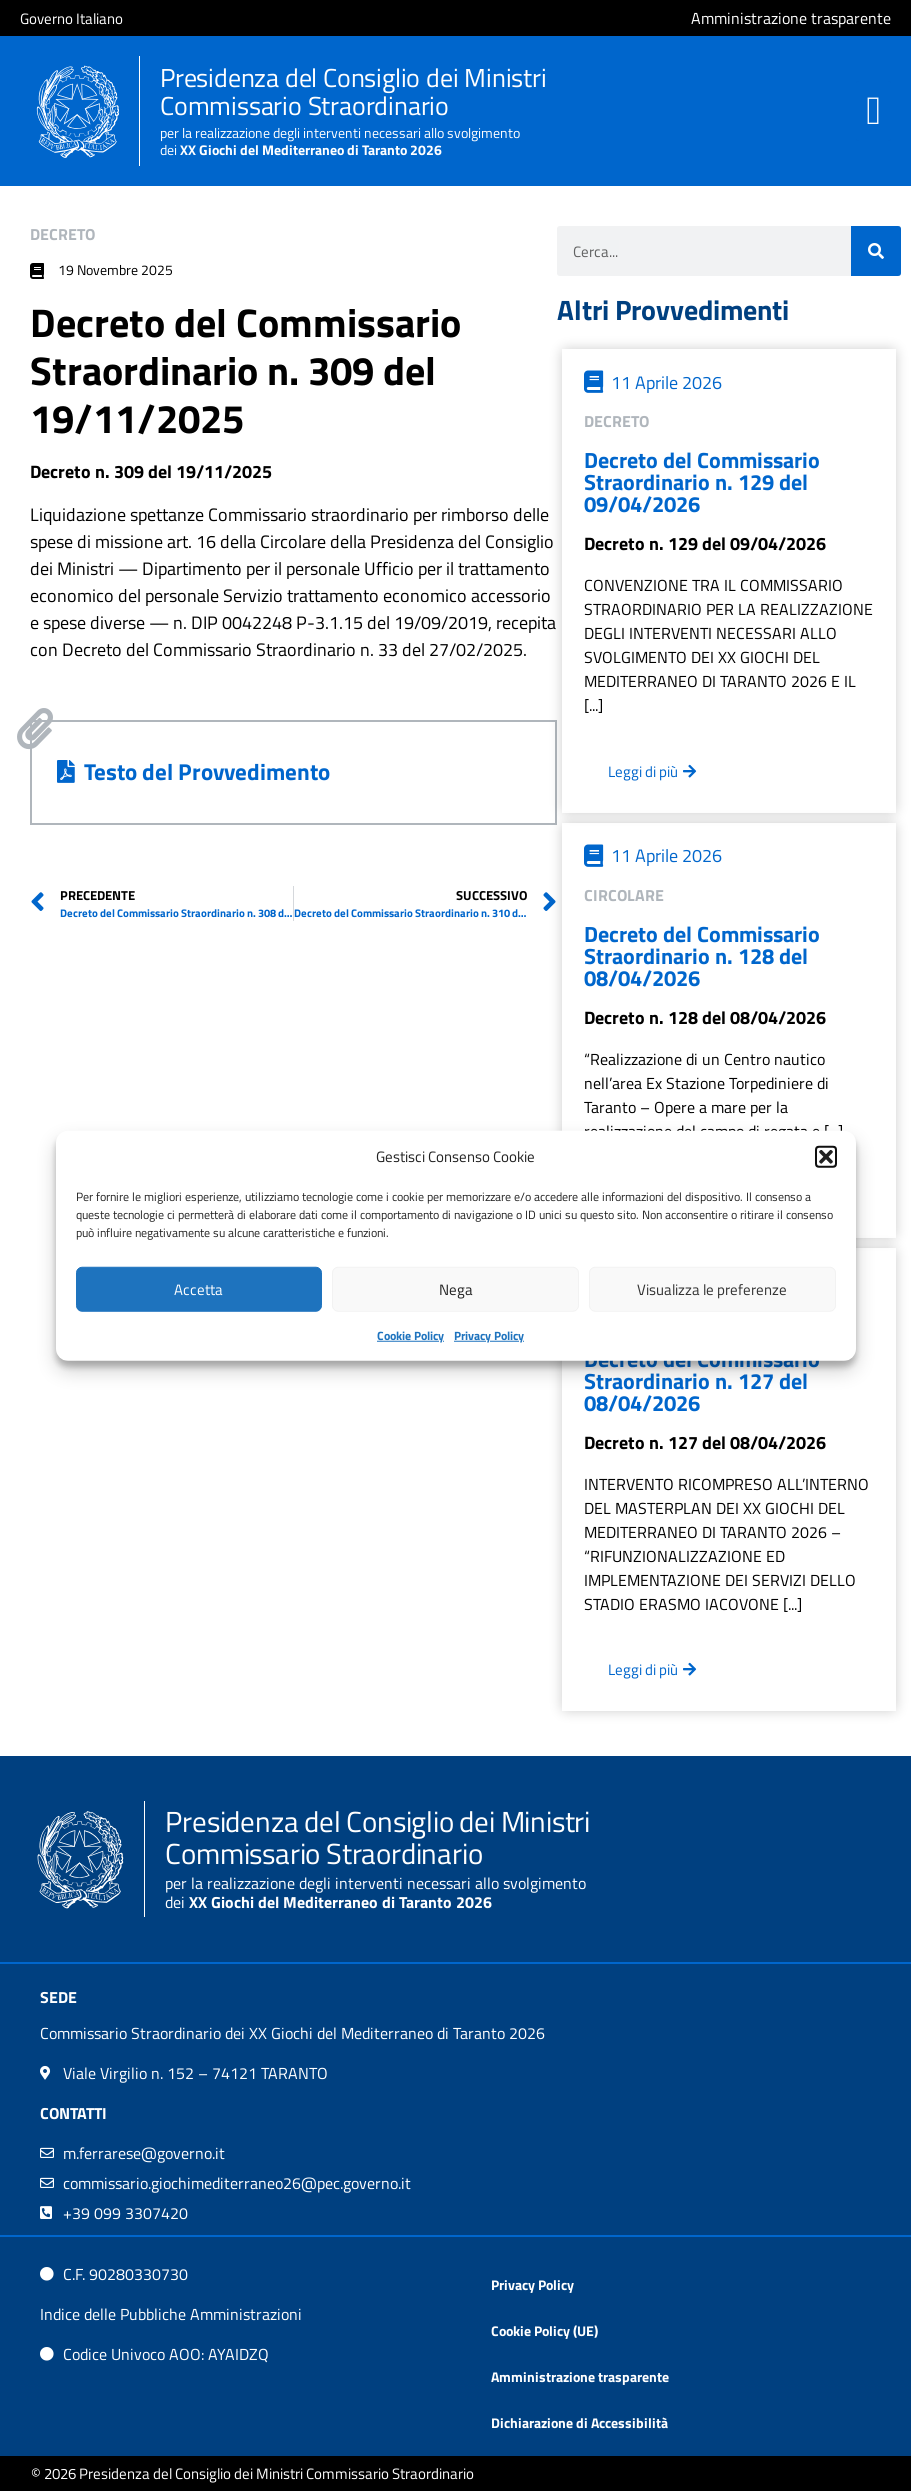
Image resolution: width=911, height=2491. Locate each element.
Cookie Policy (410, 1335)
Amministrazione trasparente (580, 2376)
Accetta (198, 1288)
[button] (826, 1157)
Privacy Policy (489, 1335)
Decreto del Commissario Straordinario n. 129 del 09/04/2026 (702, 482)
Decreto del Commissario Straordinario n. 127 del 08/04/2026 (702, 1381)
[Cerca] (876, 251)
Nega (456, 1288)
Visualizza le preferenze (712, 1288)
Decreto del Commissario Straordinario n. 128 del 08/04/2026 (702, 956)
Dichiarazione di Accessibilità (579, 2422)
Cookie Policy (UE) (544, 2330)
